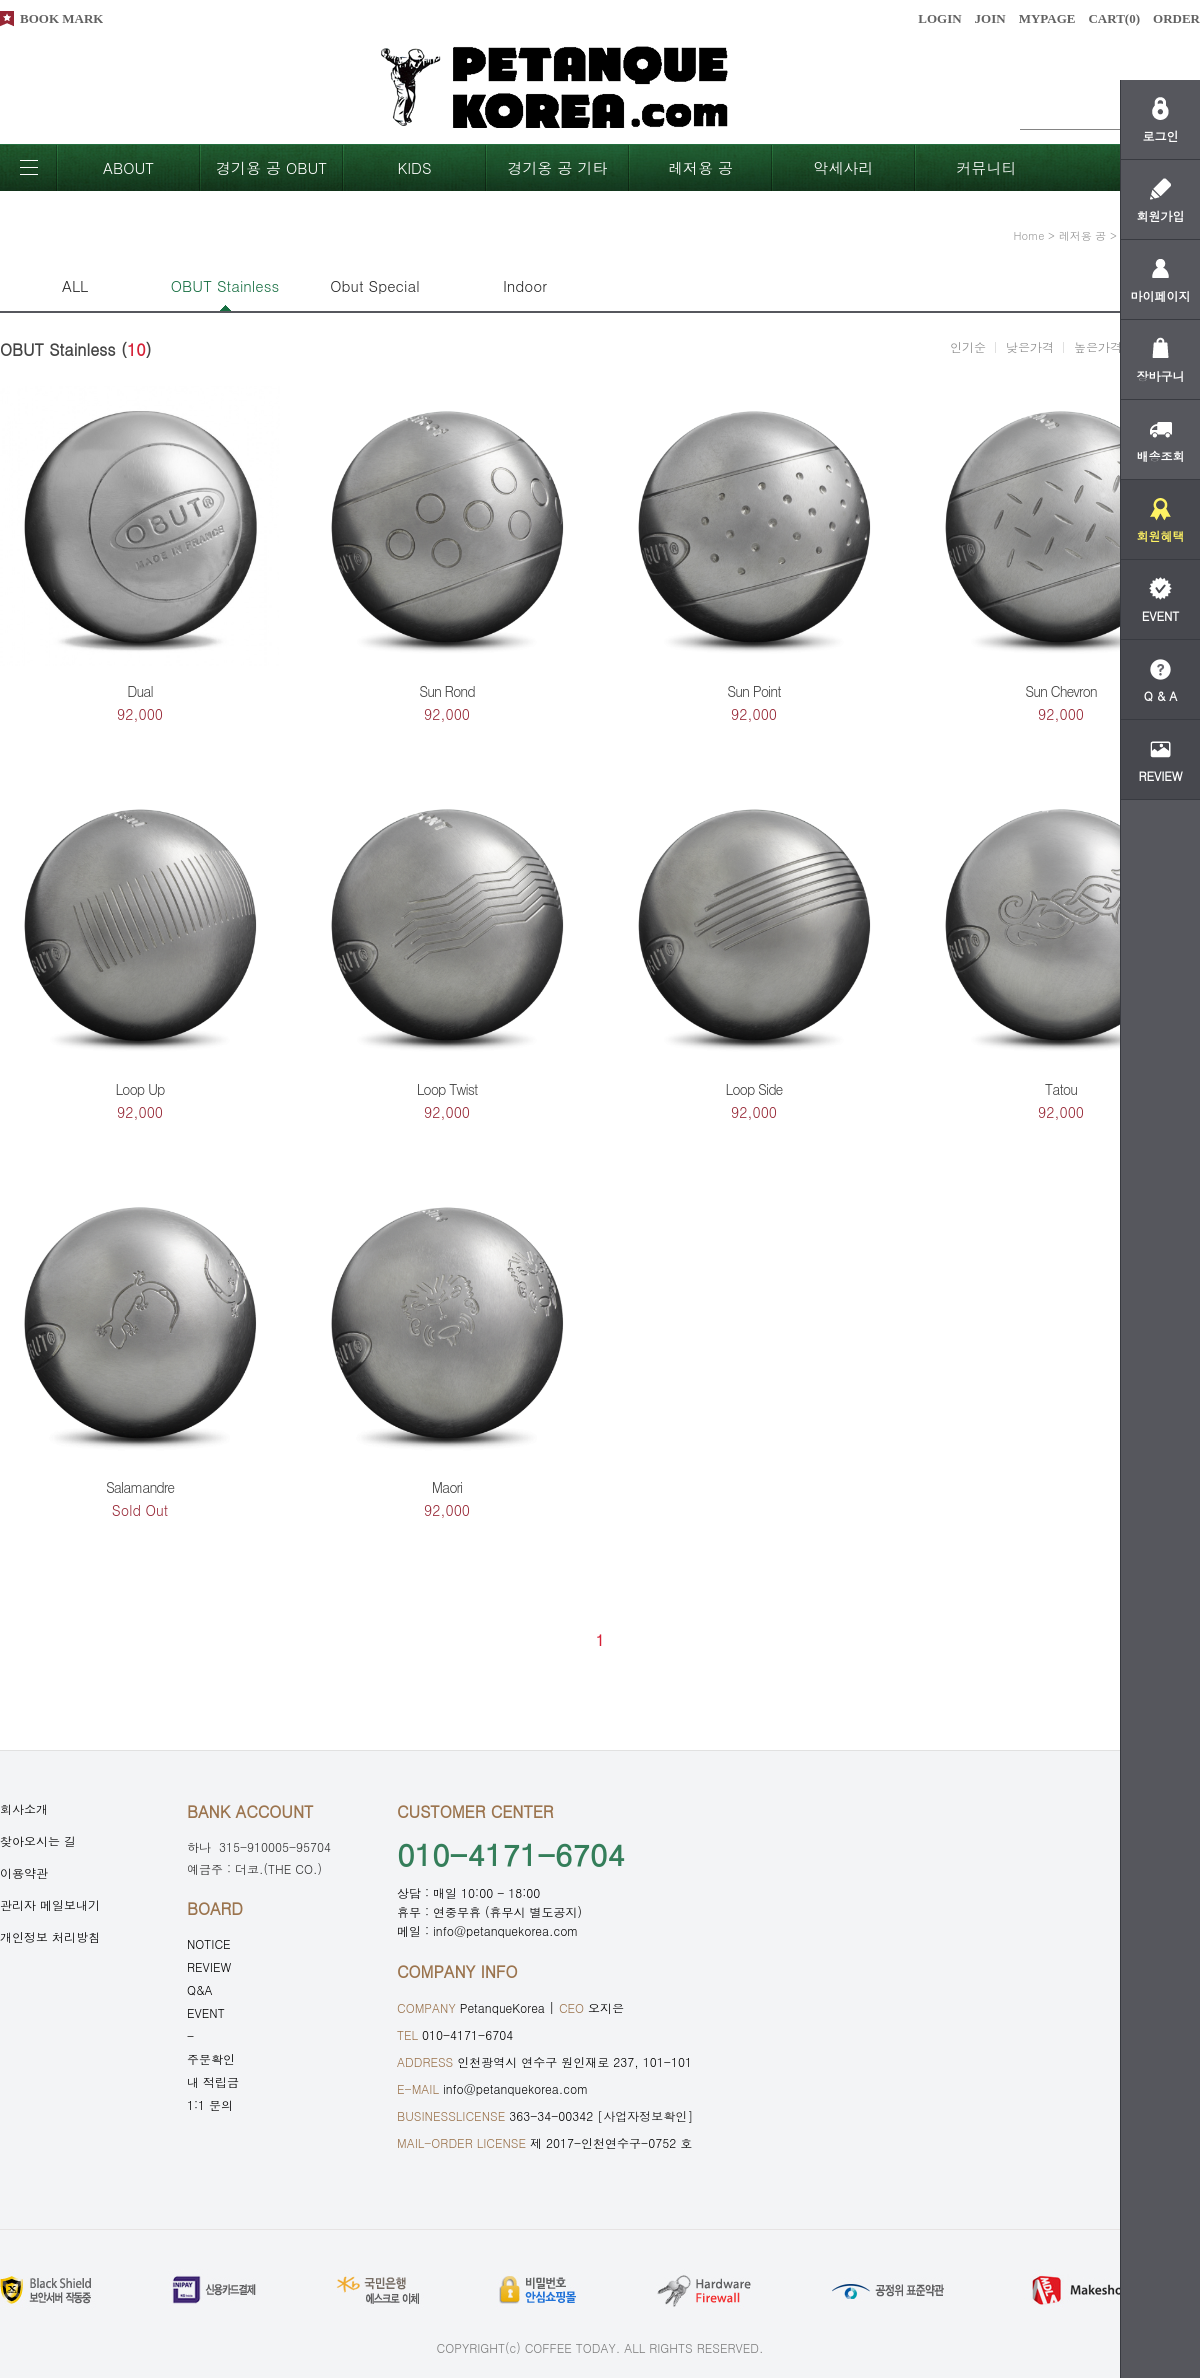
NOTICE (209, 1943)
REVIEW (209, 1966)
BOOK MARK (61, 18)
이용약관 (24, 1872)
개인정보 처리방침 (50, 1936)
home (1029, 235)
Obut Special (374, 285)
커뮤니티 (987, 167)
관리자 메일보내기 (50, 1904)
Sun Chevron (1061, 691)
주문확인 (211, 2058)
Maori (447, 1487)
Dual (139, 691)
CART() (1114, 18)
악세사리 (844, 167)
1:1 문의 (210, 2104)
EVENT (206, 2012)
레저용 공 (700, 167)
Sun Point (753, 691)
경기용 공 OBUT (271, 167)
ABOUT (128, 167)
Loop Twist (447, 1089)
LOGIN (939, 18)
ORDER (1176, 18)
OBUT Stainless (225, 285)
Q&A (200, 1989)
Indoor (525, 285)
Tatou (1061, 1089)
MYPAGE (1047, 18)
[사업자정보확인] (645, 2115)
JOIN (990, 18)
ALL (75, 285)
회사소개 (24, 1808)
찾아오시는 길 (38, 1840)
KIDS (414, 167)
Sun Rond (447, 691)
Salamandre (140, 1487)
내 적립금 (213, 2081)
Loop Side (754, 1089)
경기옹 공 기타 (557, 167)
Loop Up (139, 1089)
